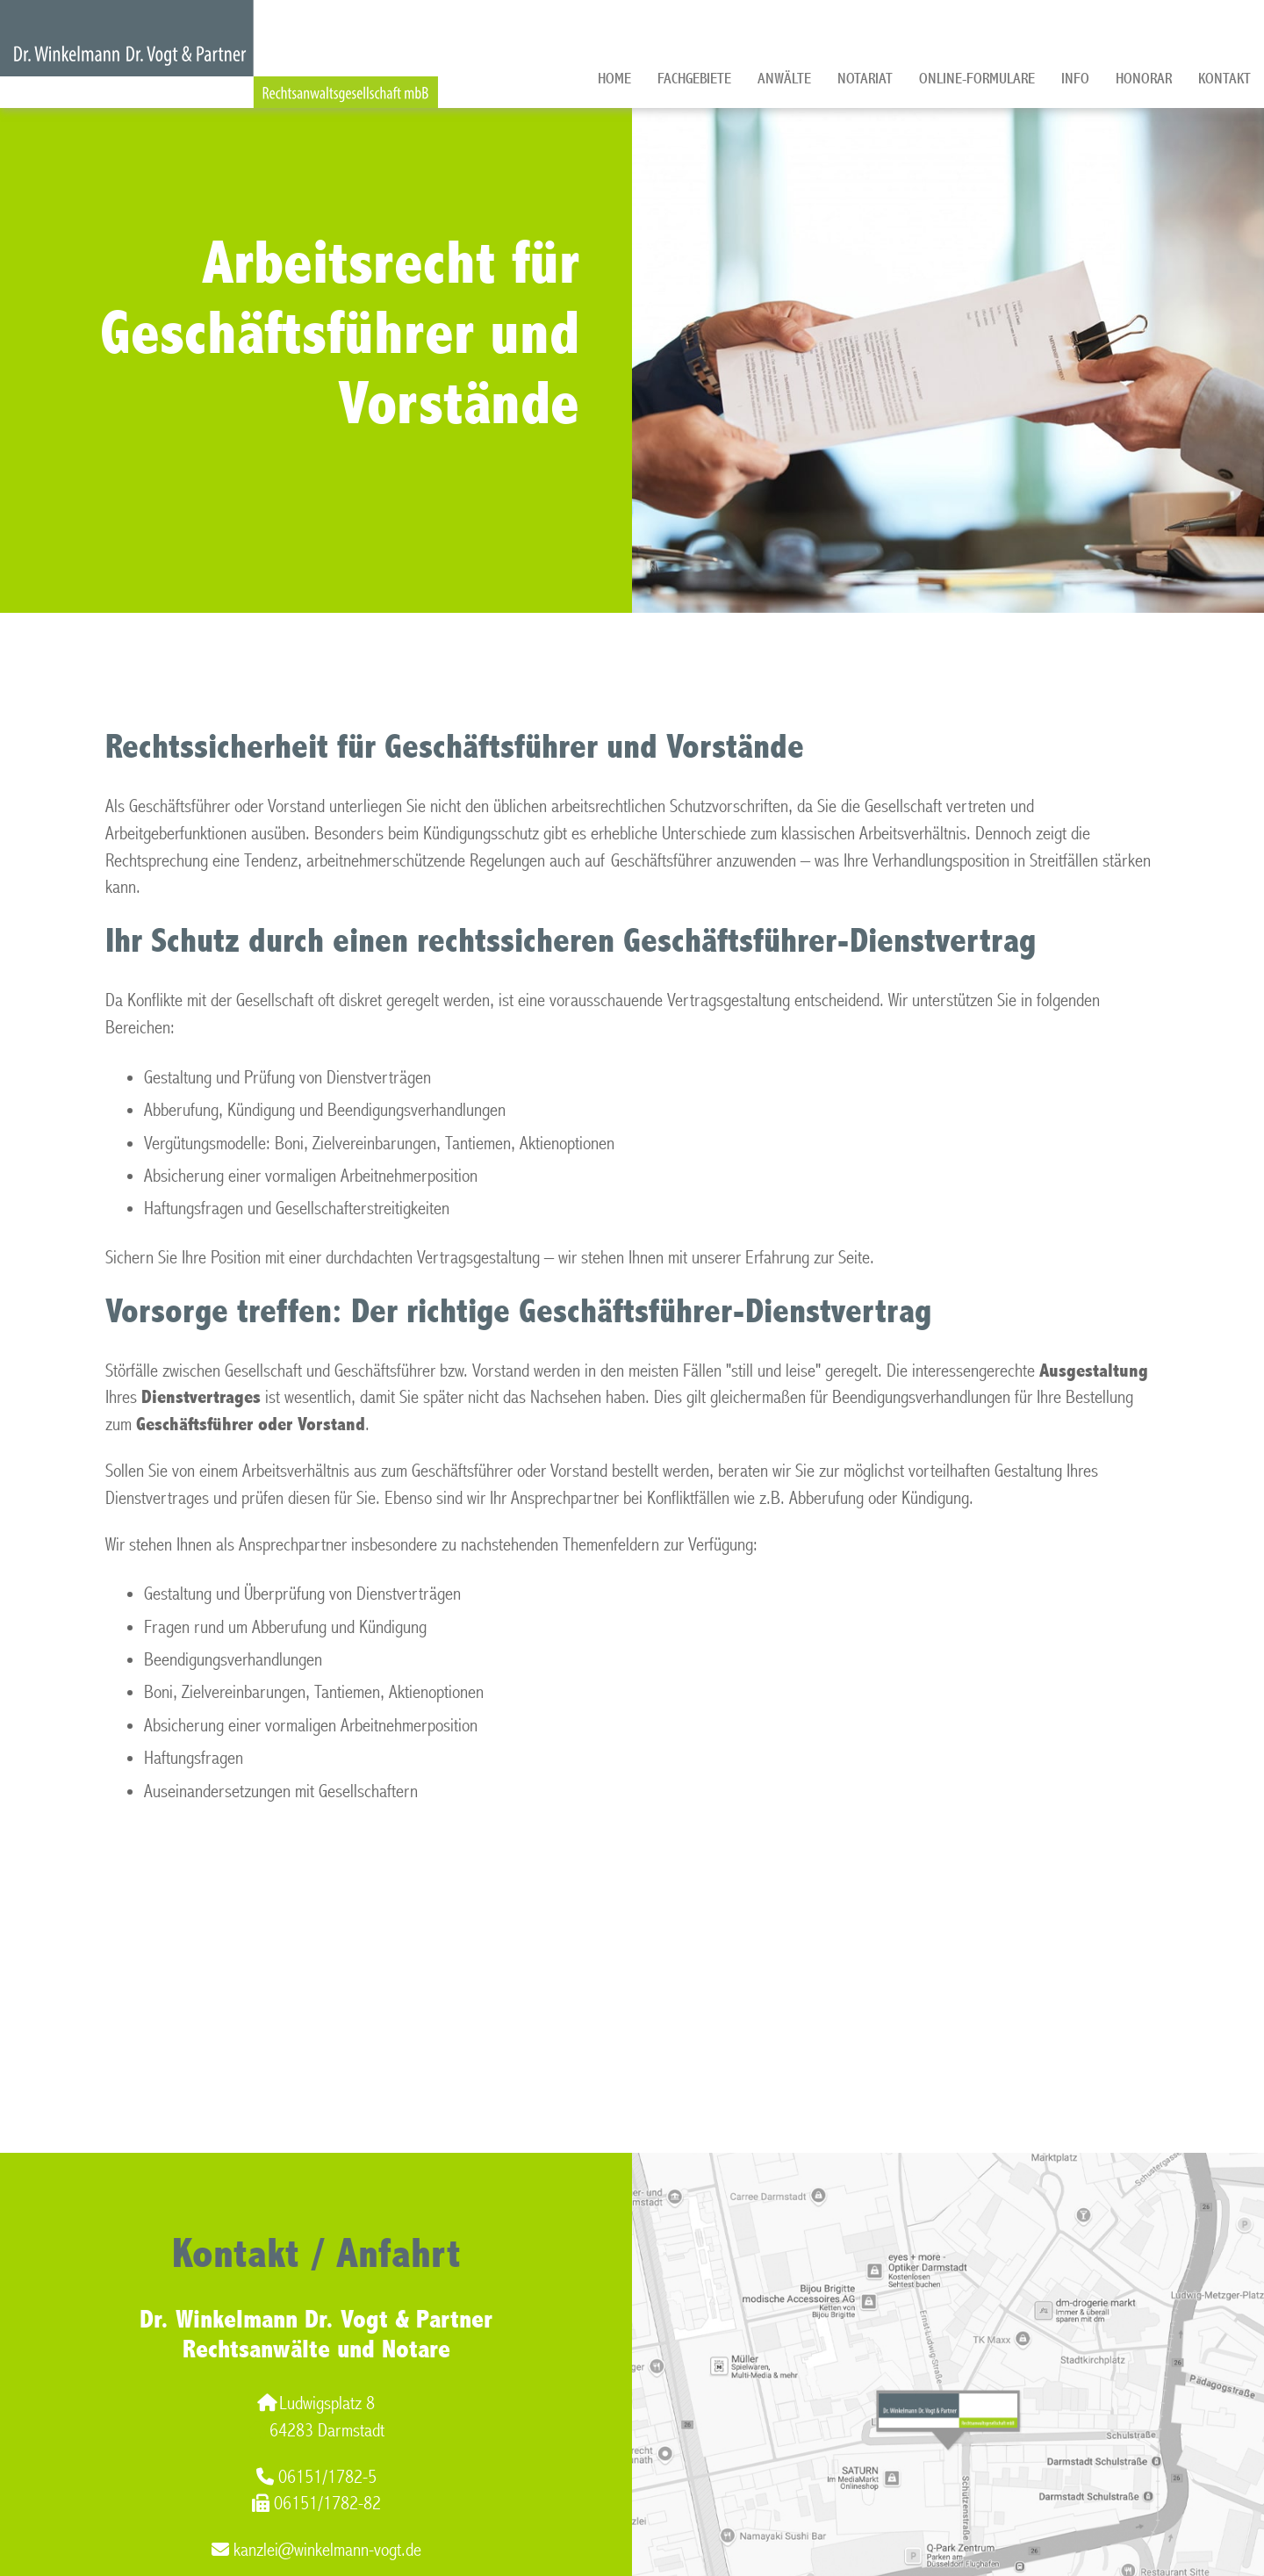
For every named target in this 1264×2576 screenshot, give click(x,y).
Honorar (1144, 78)
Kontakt (1224, 78)
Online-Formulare (977, 78)
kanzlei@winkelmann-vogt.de (316, 2550)
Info (1075, 78)
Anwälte (784, 78)
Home (614, 78)
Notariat (865, 78)
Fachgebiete (694, 78)
